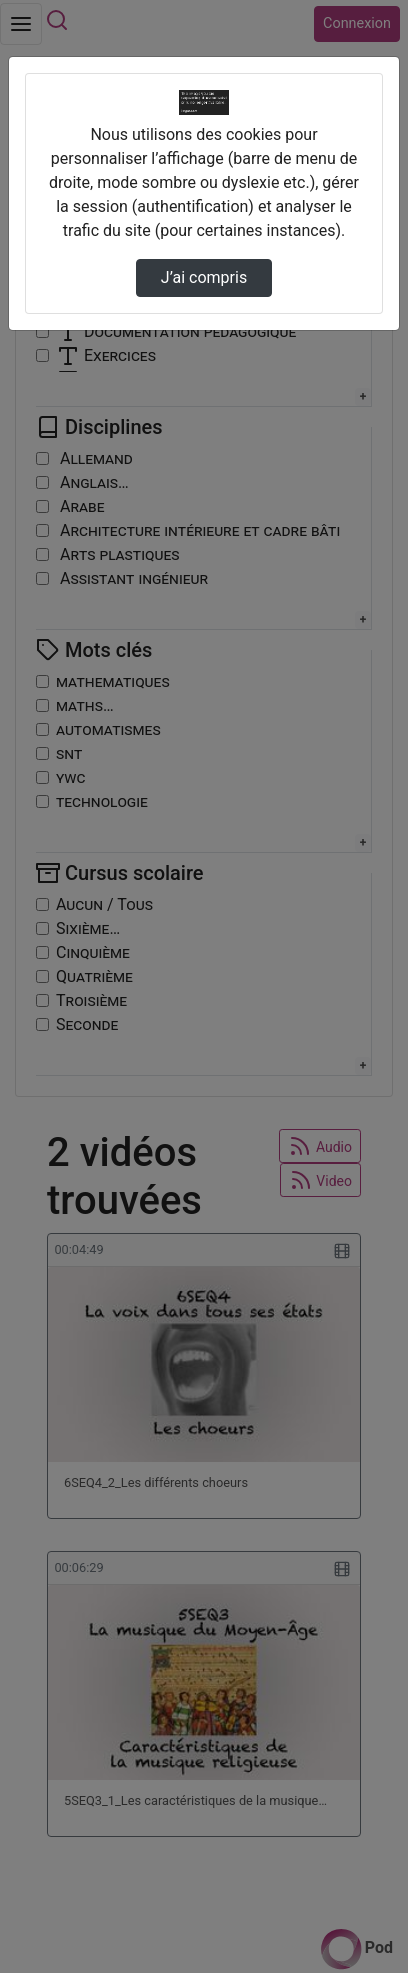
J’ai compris (204, 277)
